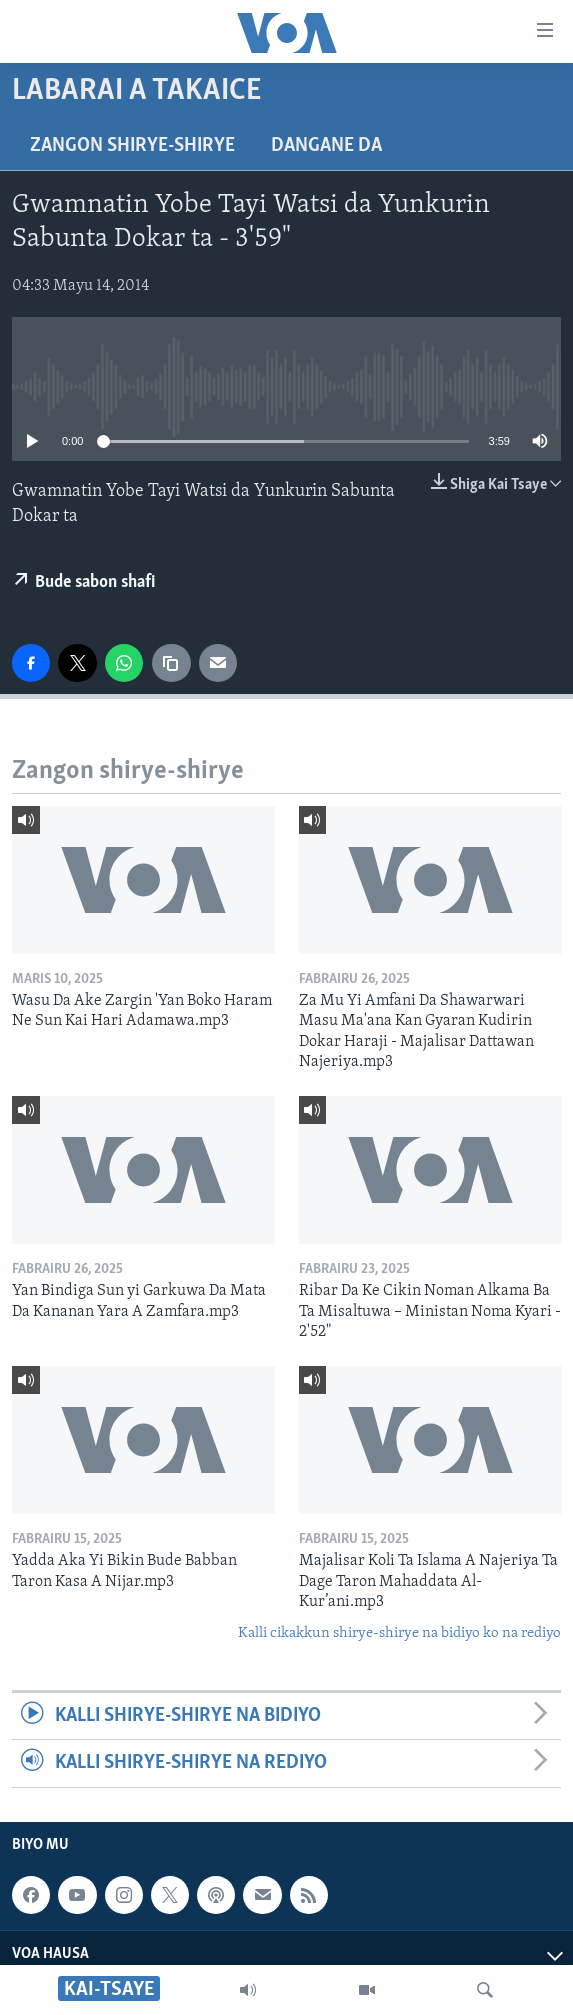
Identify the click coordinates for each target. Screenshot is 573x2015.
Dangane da (326, 146)
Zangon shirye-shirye (132, 146)
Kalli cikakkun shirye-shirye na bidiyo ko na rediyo (399, 1633)
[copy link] (171, 663)
